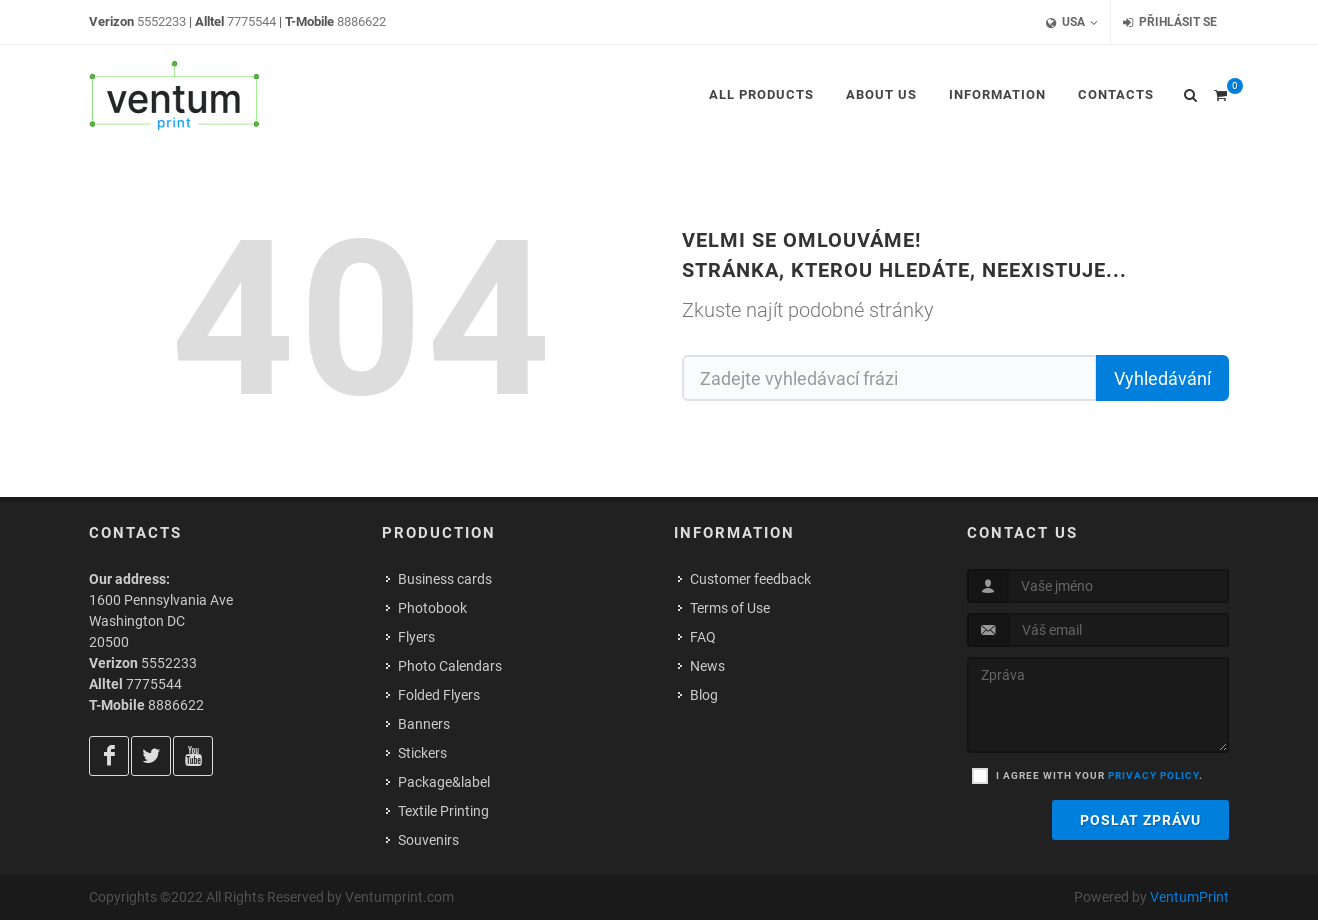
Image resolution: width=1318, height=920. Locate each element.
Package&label (444, 782)
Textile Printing (443, 811)
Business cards (445, 579)
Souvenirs (428, 840)
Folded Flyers (439, 695)
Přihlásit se (1170, 22)
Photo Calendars (450, 666)
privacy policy (1153, 775)
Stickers (422, 753)
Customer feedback (750, 579)
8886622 (361, 21)
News (707, 666)
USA (1072, 22)
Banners (424, 724)
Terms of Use (730, 608)
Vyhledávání (1162, 378)
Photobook (432, 608)
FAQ (703, 637)
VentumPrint (1189, 897)
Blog (704, 695)
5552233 (161, 21)
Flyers (416, 637)
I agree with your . (1099, 775)
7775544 (251, 21)
